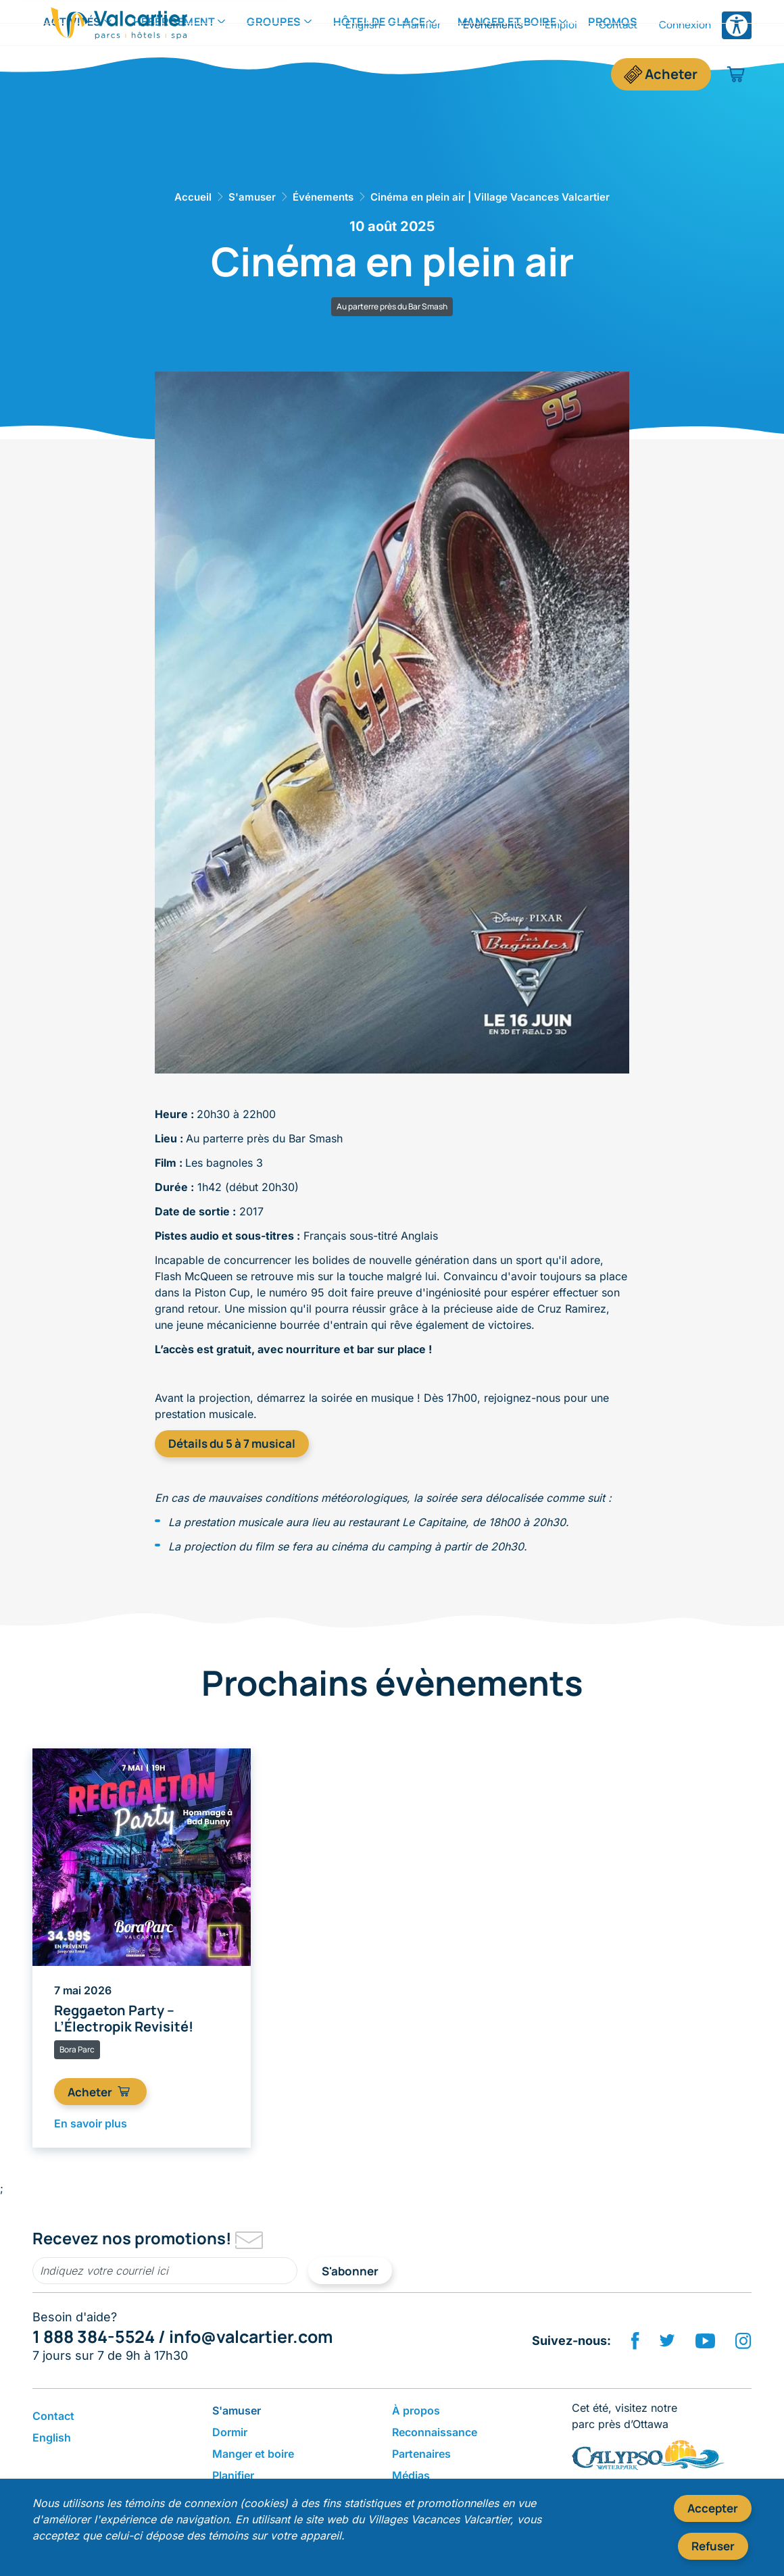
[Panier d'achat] (736, 74)
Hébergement (174, 73)
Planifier (421, 25)
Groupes (274, 73)
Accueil (193, 197)
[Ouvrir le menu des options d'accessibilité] (737, 25)
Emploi (561, 25)
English (363, 25)
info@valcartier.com (251, 2336)
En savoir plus (90, 2123)
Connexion (685, 25)
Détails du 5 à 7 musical (231, 1443)
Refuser (713, 2546)
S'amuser (252, 197)
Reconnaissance (434, 2432)
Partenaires (421, 2453)
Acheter (671, 74)
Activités (72, 73)
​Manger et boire (507, 73)
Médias (411, 2475)
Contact (618, 25)
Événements (493, 25)
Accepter (712, 2508)
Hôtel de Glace (379, 73)
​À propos (416, 2410)
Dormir (229, 2432)
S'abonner (350, 2271)
